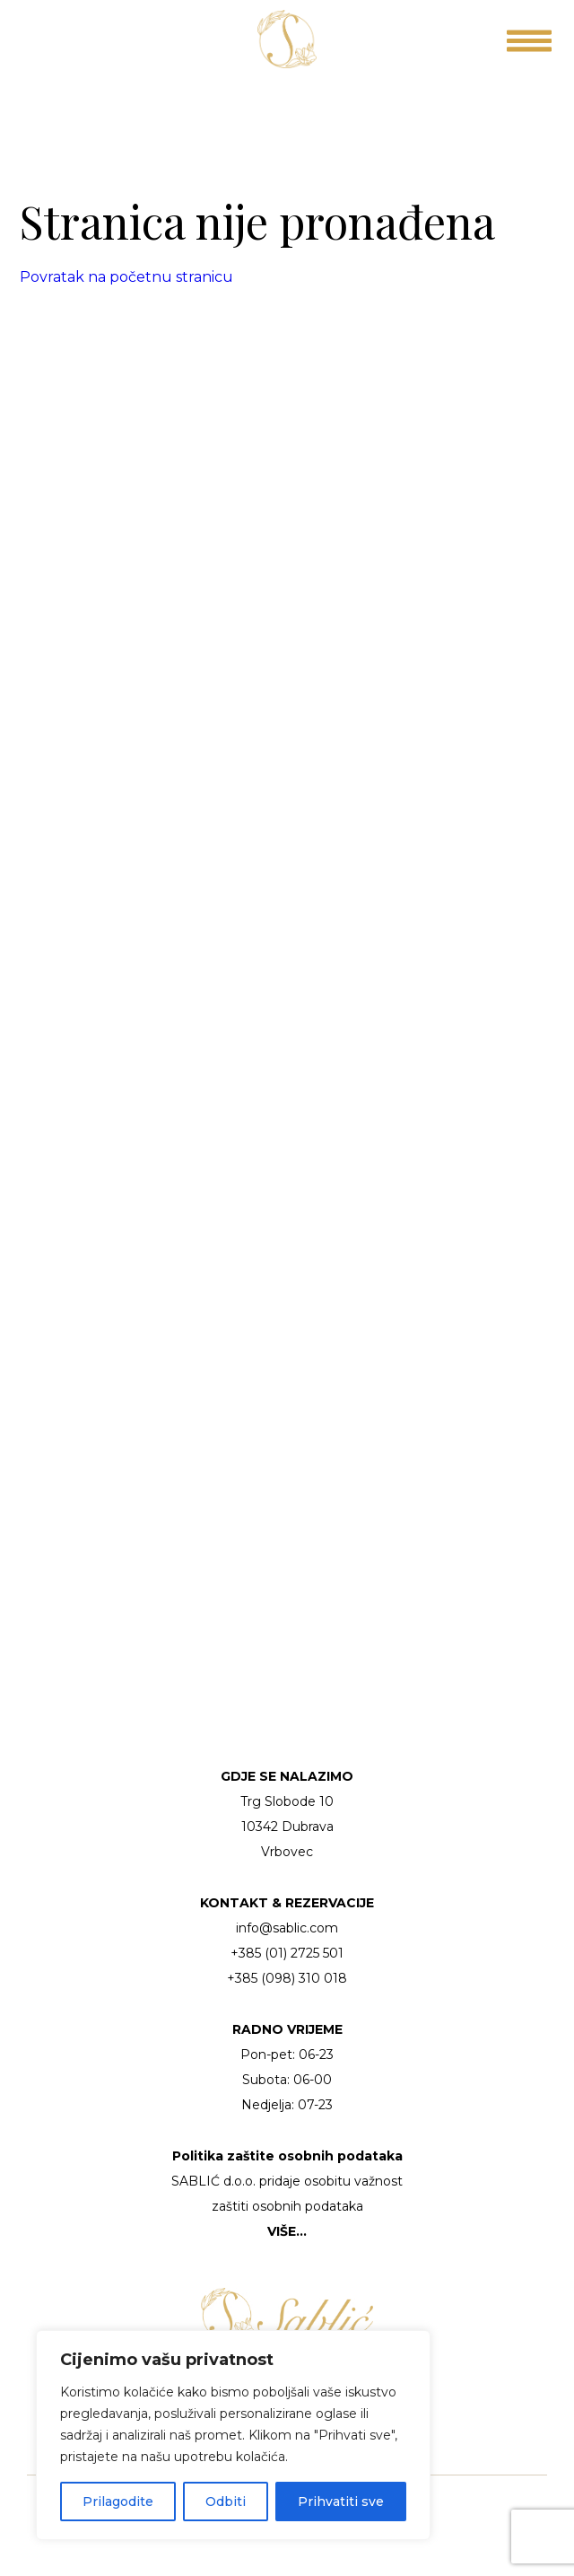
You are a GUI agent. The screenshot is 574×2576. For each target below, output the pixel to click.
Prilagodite (118, 2501)
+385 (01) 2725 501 (287, 1953)
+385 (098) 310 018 (287, 1978)
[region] (233, 2435)
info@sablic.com (287, 1928)
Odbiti (225, 2501)
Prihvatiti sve (341, 2501)
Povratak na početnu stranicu (126, 276)
